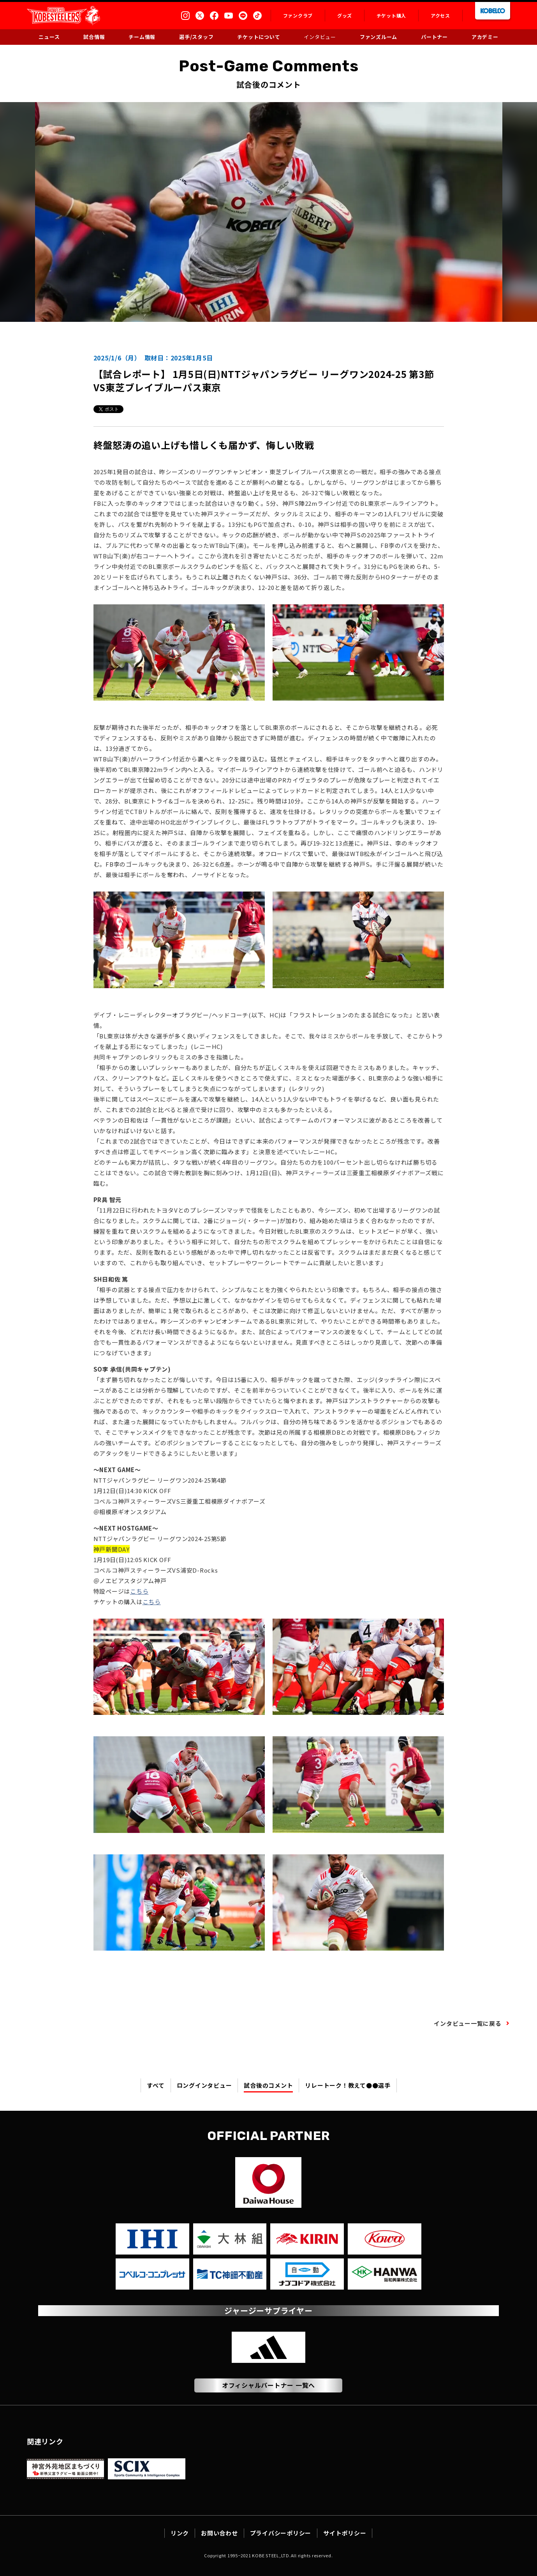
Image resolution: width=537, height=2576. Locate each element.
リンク (180, 2533)
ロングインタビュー (204, 2085)
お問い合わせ (219, 2533)
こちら (139, 1591)
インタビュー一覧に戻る (467, 2023)
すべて (155, 2085)
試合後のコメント (268, 2085)
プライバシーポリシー (281, 2533)
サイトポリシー (344, 2533)
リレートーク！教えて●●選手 (348, 2085)
